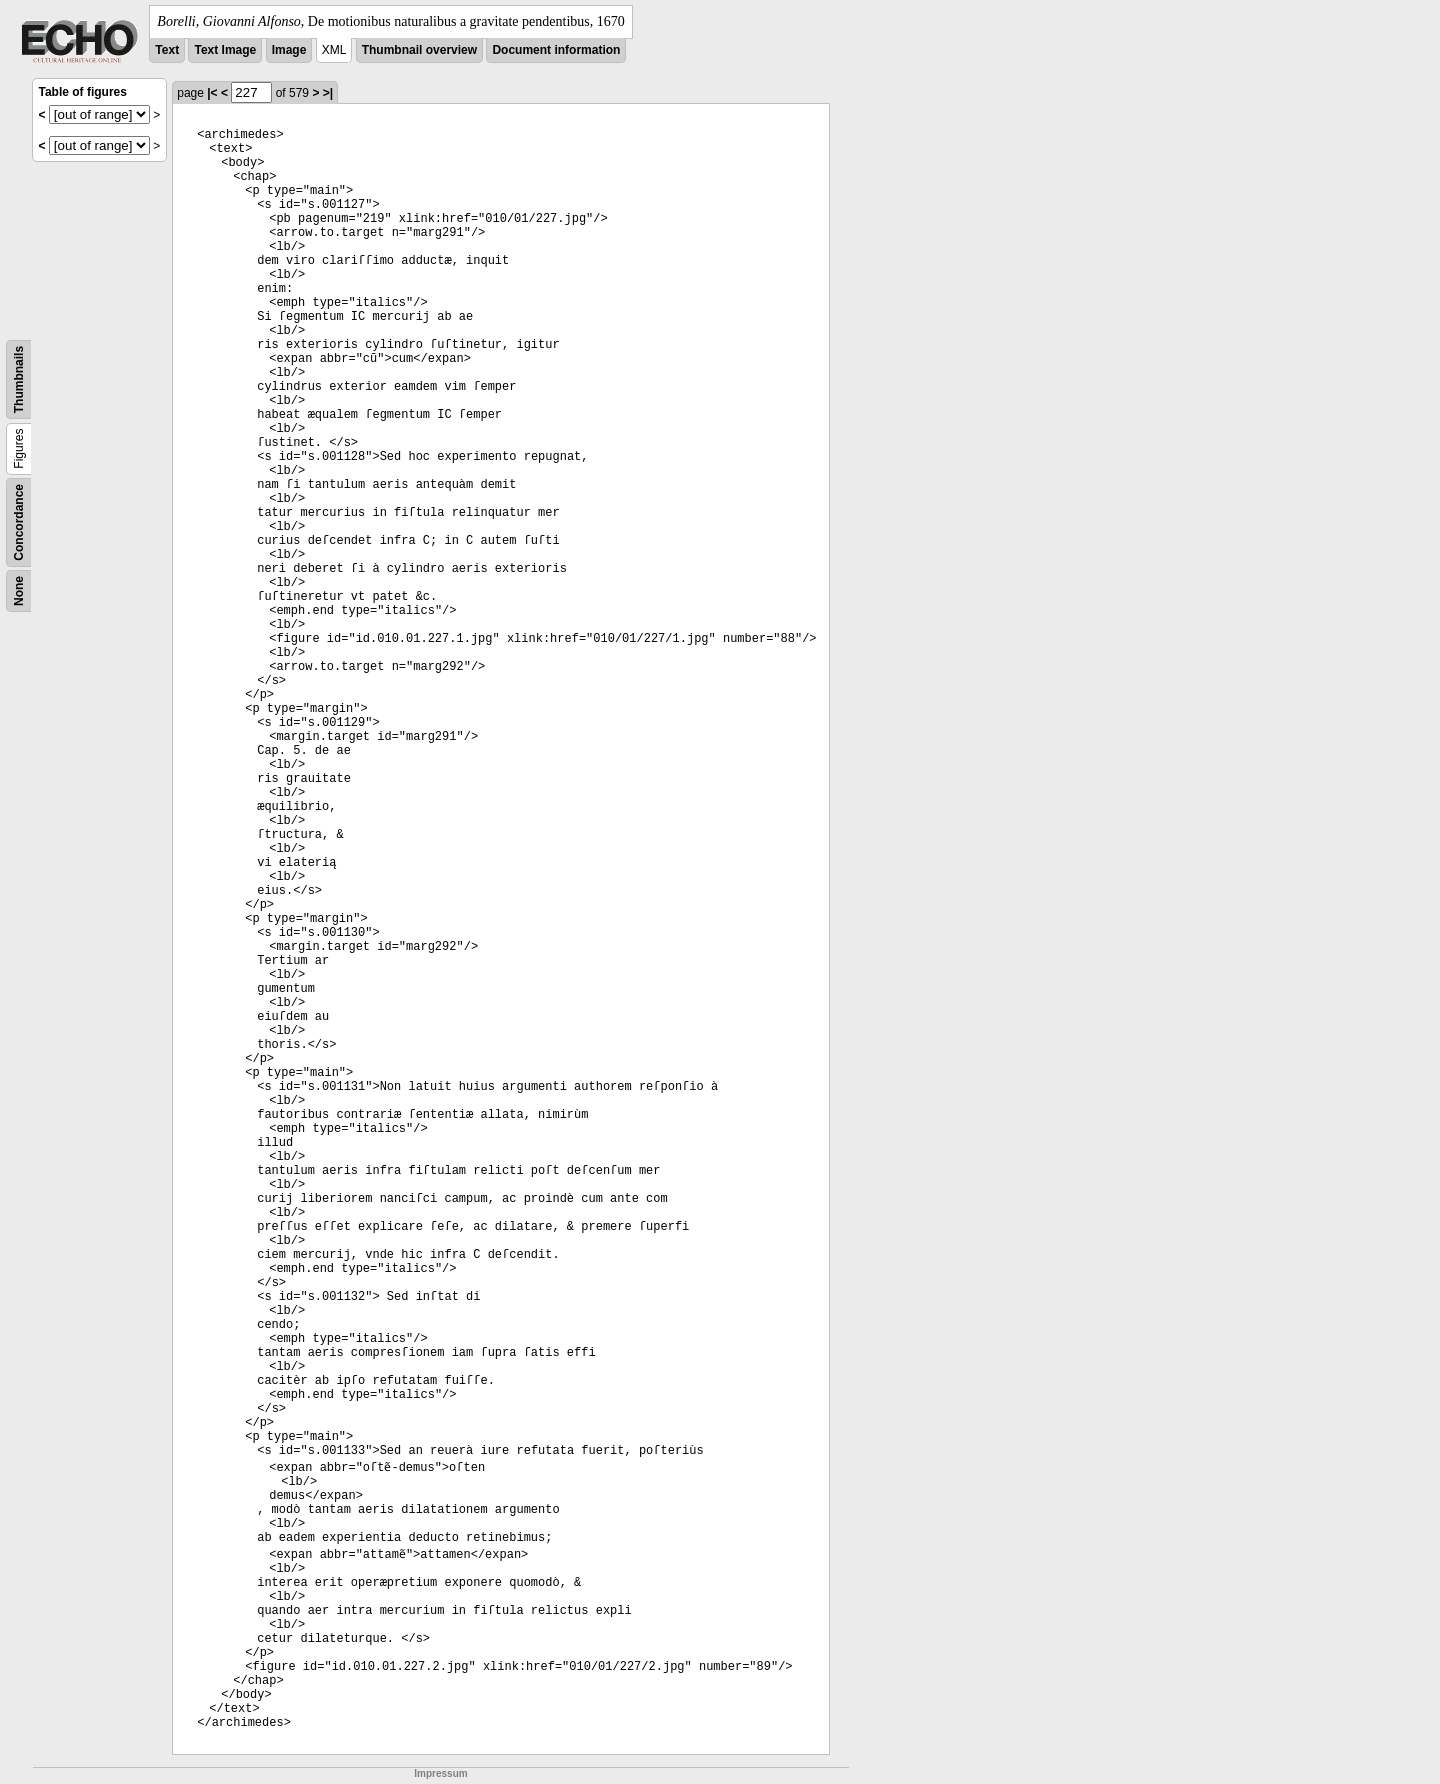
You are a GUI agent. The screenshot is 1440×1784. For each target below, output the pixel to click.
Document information (556, 50)
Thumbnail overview (419, 50)
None (19, 591)
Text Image (225, 50)
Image (289, 50)
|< (212, 93)
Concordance (19, 522)
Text (167, 50)
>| (328, 93)
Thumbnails (19, 379)
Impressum (440, 1773)
